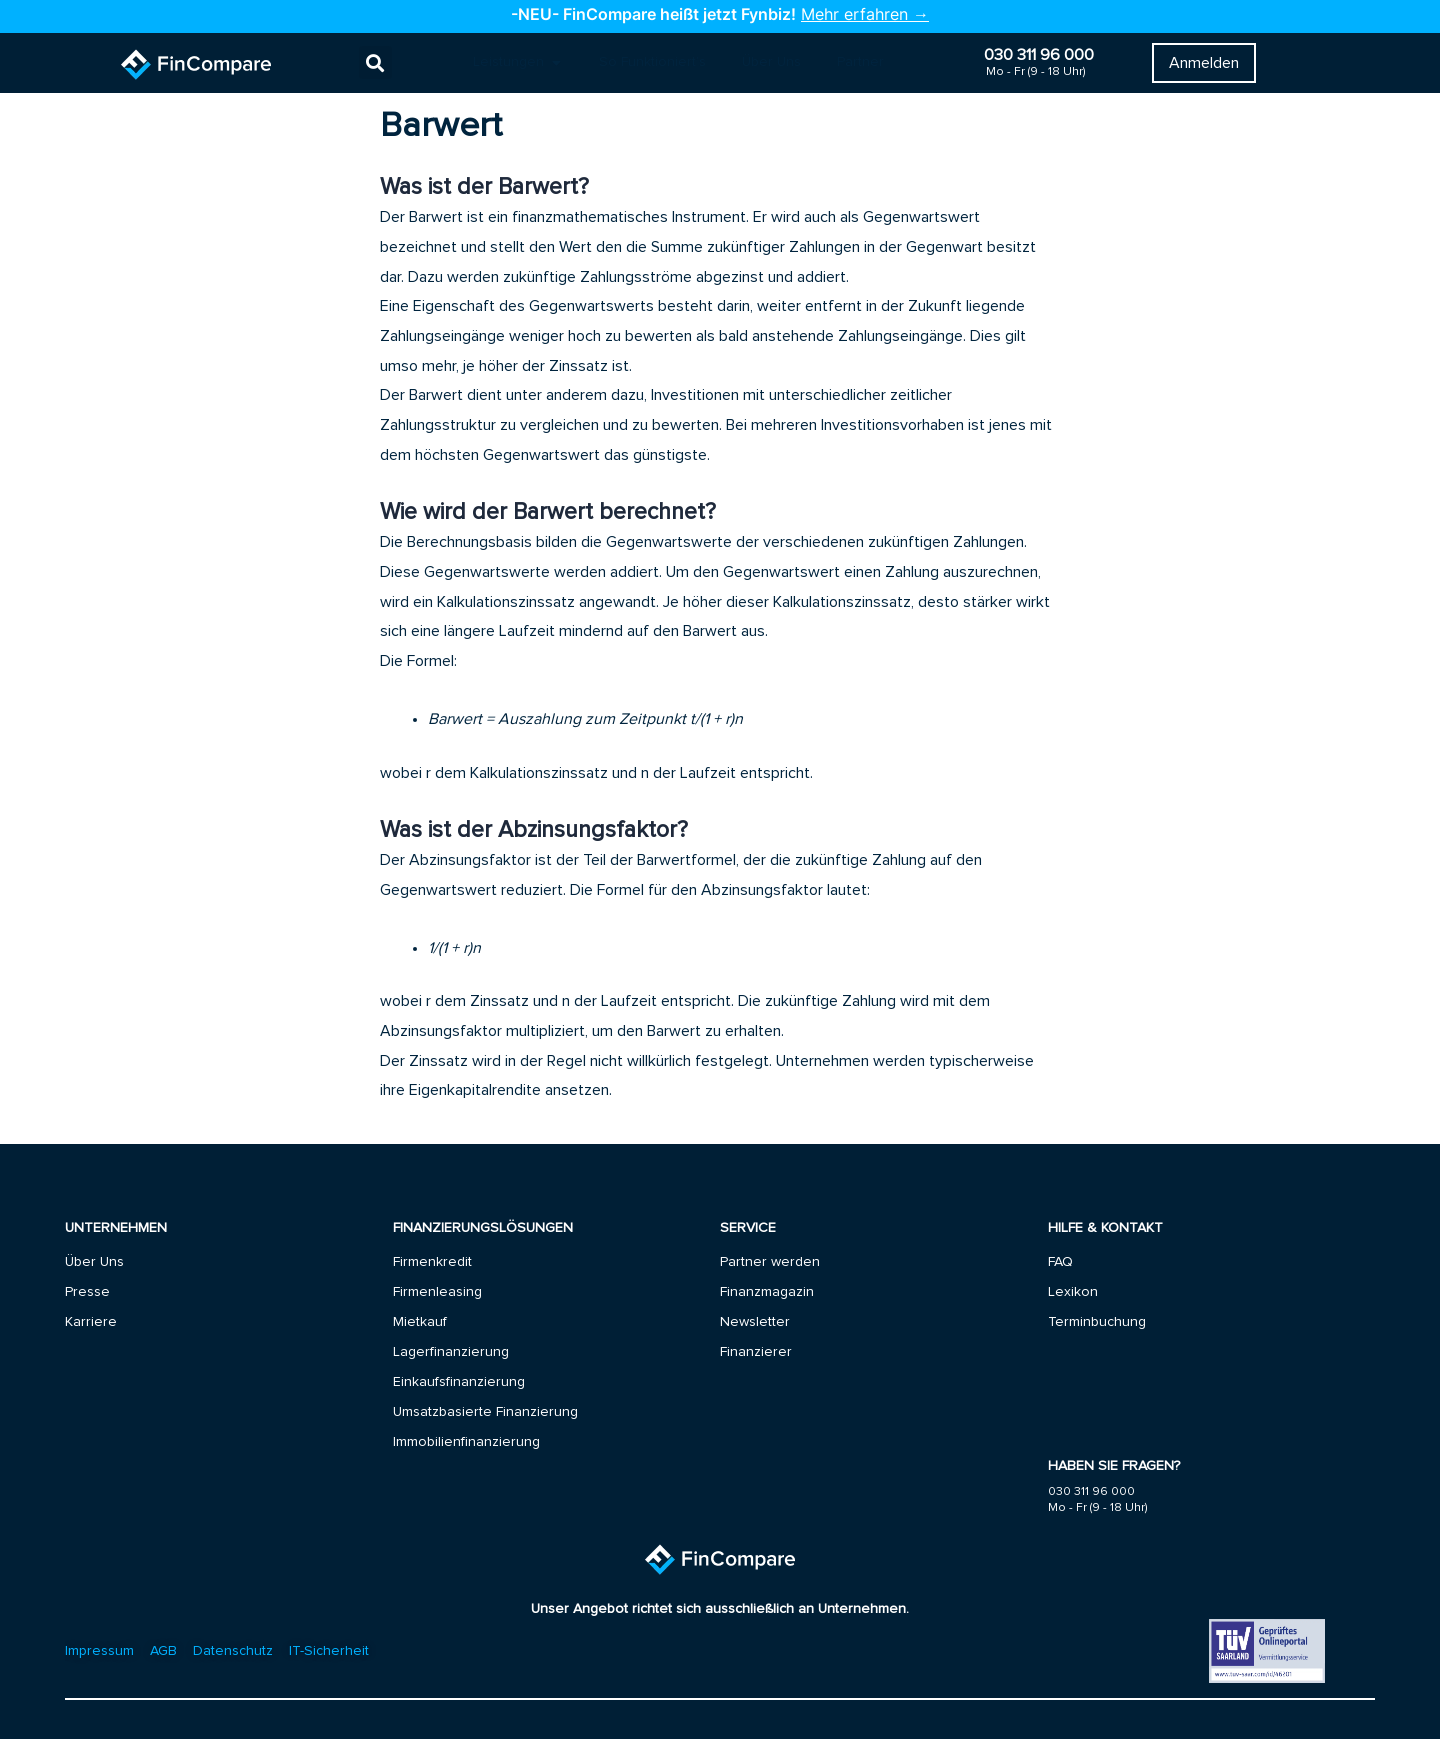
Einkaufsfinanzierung (459, 1382)
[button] (375, 63)
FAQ (1060, 1262)
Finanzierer (756, 1352)
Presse (87, 1292)
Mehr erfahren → (865, 14)
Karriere (91, 1322)
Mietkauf (420, 1322)
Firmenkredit (432, 1262)
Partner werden (770, 1262)
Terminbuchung (1097, 1322)
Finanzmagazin (767, 1292)
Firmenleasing (437, 1292)
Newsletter (755, 1322)
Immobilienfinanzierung (466, 1442)
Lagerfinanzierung (451, 1352)
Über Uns (94, 1262)
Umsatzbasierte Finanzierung (485, 1412)
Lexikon (1073, 1292)
